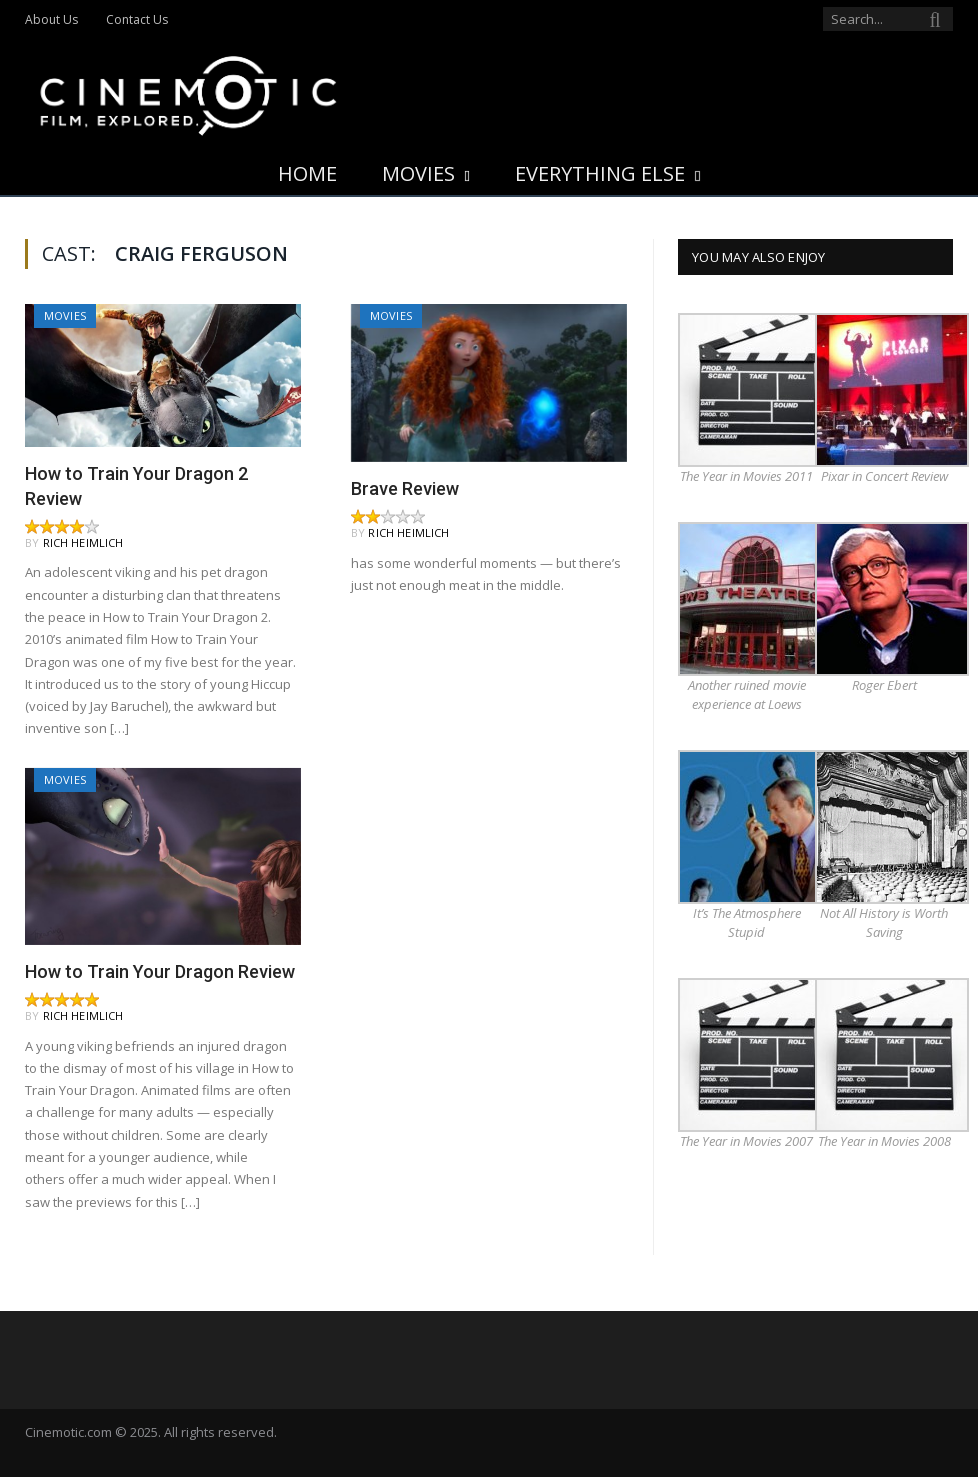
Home (307, 173)
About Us (51, 19)
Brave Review (405, 488)
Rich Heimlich (83, 542)
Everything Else (600, 173)
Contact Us (137, 19)
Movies (418, 173)
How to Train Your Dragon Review (160, 971)
